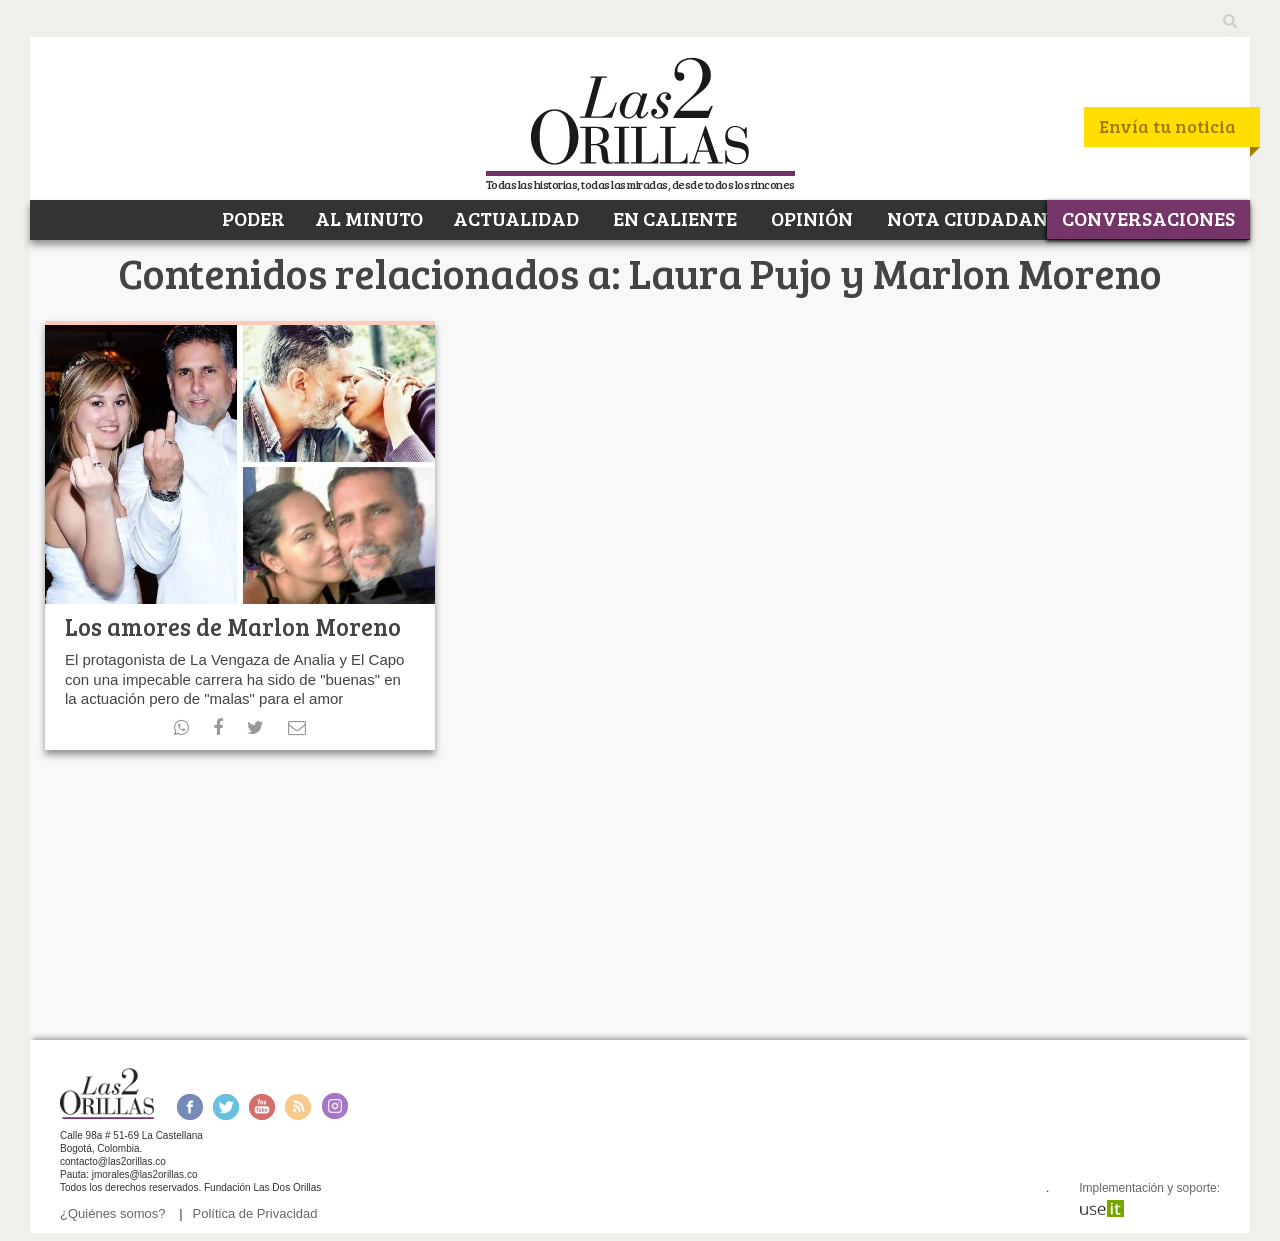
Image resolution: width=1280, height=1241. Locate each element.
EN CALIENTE (673, 218)
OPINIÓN (810, 218)
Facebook (189, 1106)
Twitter (226, 1106)
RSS (298, 1106)
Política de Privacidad (255, 1213)
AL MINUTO (369, 218)
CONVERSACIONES (1148, 218)
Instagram (334, 1106)
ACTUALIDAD (516, 218)
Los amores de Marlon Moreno (233, 626)
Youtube (262, 1106)
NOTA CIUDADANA (972, 218)
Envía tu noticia (1167, 126)
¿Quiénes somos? (113, 1213)
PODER (251, 218)
